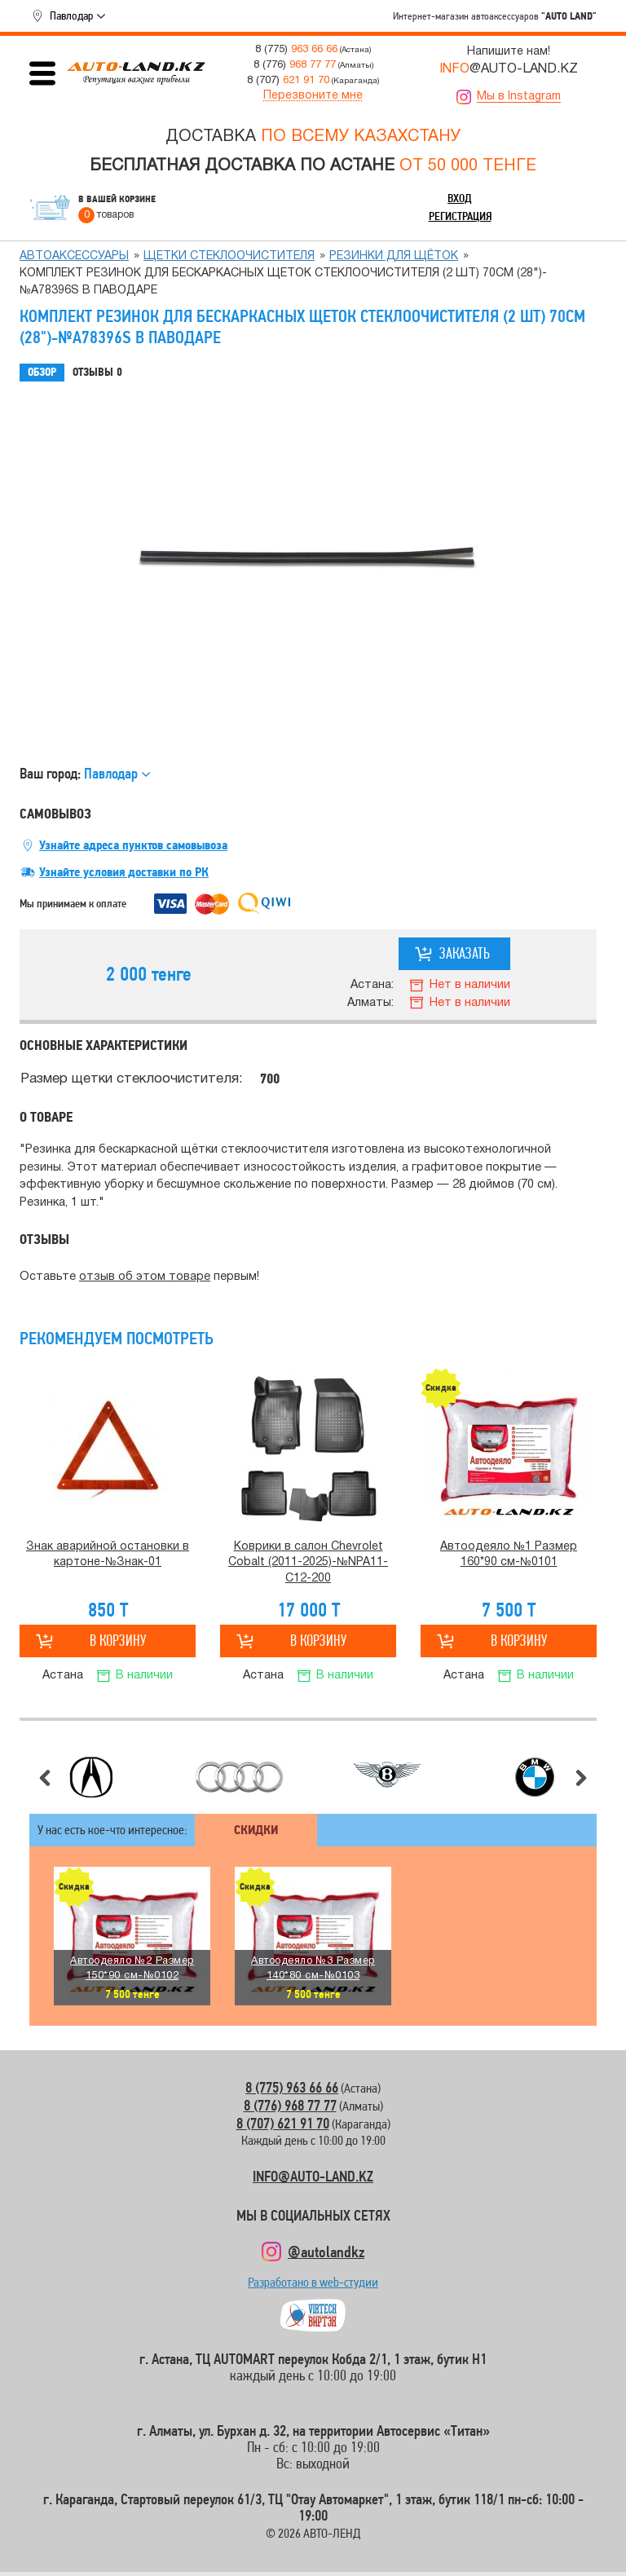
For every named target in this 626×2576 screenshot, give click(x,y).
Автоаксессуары (74, 256)
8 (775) (296, 49)
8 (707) (288, 80)
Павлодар (71, 15)
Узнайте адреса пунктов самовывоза (133, 845)
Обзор (42, 372)
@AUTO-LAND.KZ (508, 69)
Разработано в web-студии (313, 2286)
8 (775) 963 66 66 (291, 2087)
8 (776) (294, 65)
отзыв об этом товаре (144, 1277)
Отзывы (97, 373)
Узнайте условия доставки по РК (124, 872)
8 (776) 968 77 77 (290, 2105)
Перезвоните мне (313, 95)
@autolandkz (326, 2252)
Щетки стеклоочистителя (229, 256)
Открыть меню (42, 73)
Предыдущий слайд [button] (45, 1778)
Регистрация (460, 216)
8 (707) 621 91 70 (282, 2123)
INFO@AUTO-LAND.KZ (313, 2176)
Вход (459, 198)
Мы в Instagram (519, 96)
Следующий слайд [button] (581, 1778)
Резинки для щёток (393, 256)
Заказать (464, 953)
